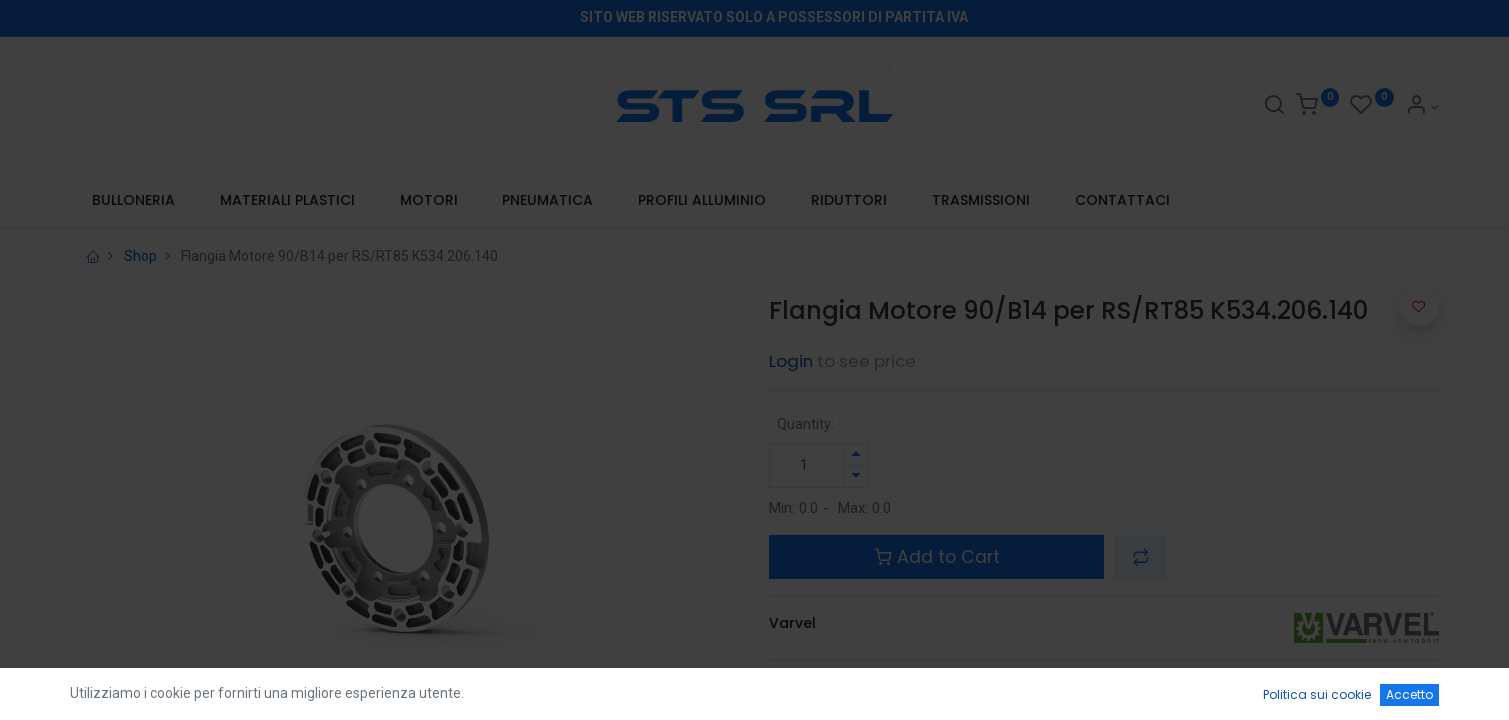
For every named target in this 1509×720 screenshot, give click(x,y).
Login (791, 361)
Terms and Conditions (850, 685)
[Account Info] (1422, 107)
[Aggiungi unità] (856, 454)
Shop (140, 256)
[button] (1141, 557)
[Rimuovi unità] (856, 476)
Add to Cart (937, 557)
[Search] (1274, 107)
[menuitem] (134, 201)
